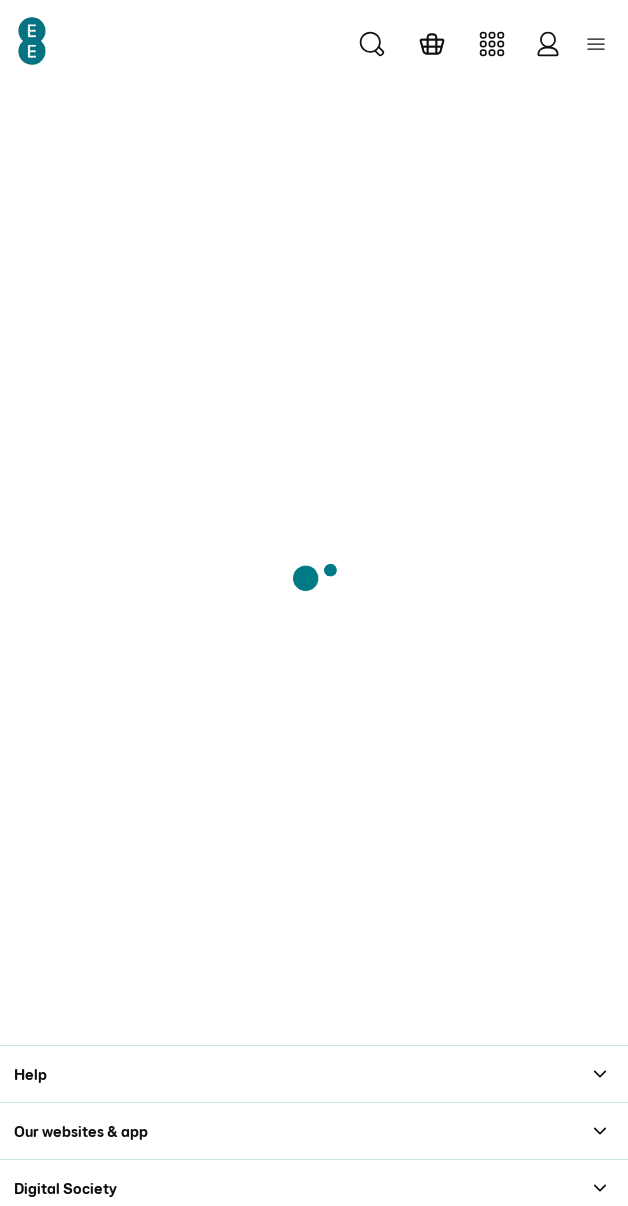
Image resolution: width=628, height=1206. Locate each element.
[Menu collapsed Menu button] (596, 44)
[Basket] (432, 44)
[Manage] (492, 44)
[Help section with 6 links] (314, 1073)
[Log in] (548, 44)
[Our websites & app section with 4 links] (314, 1130)
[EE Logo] (32, 41)
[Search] (372, 44)
